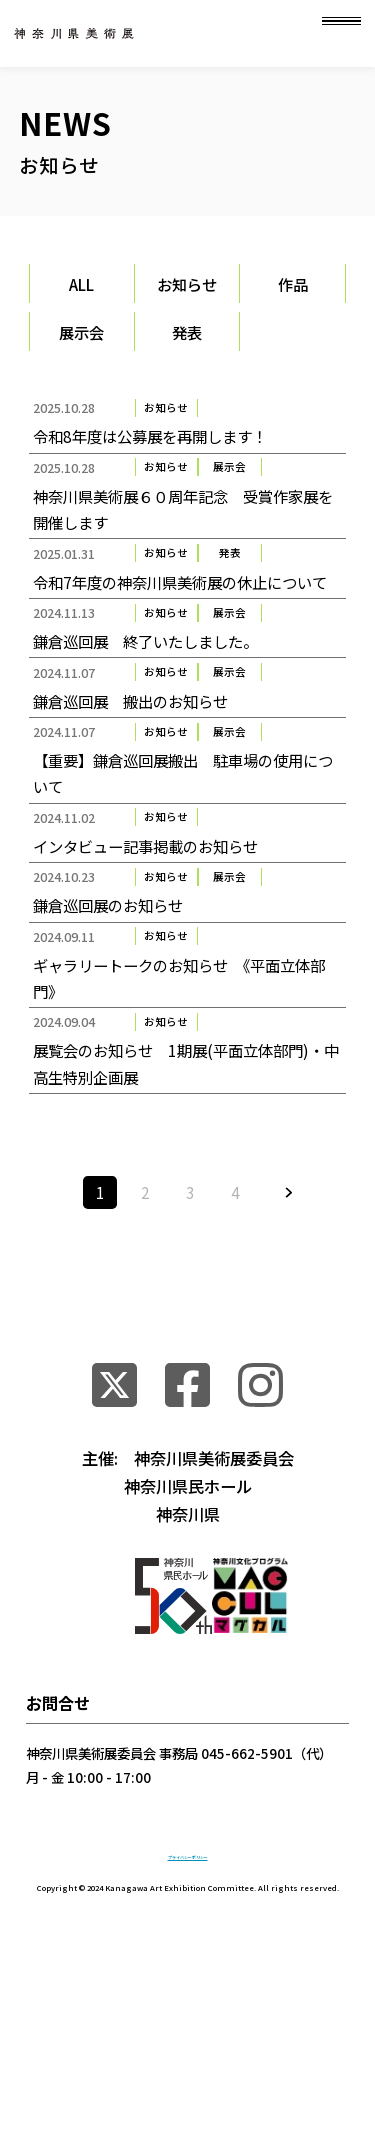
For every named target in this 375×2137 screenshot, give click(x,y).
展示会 (81, 332)
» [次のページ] (288, 1360)
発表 (187, 332)
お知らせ (187, 284)
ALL (81, 284)
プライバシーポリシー (188, 2026)
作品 (293, 284)
